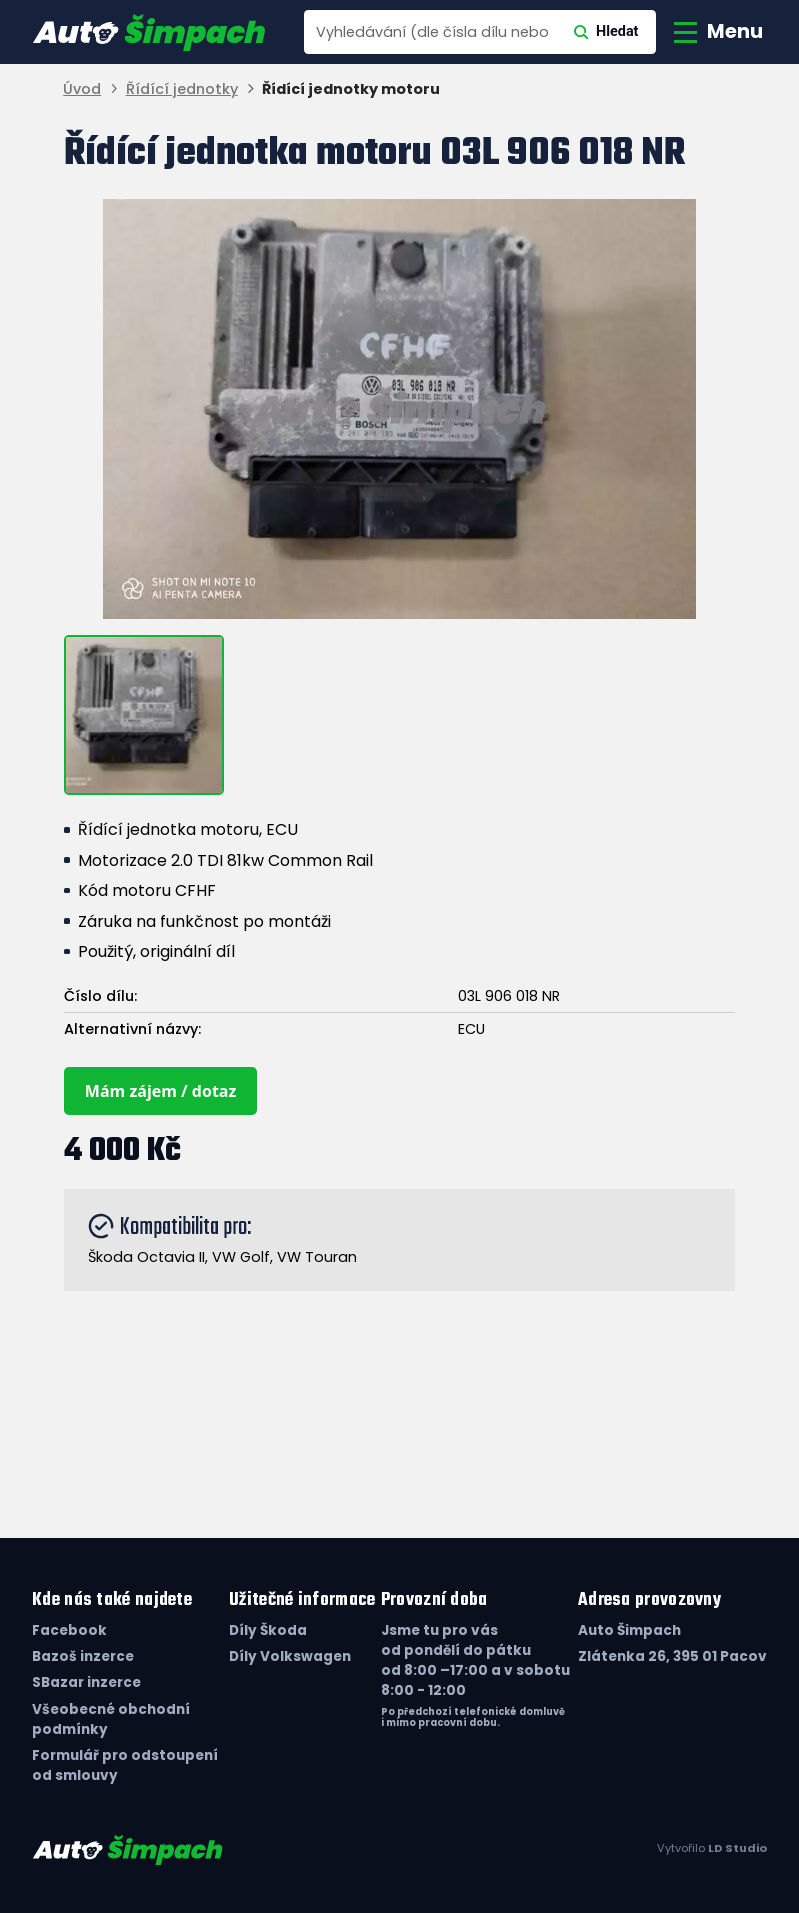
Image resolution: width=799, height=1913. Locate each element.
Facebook (69, 1630)
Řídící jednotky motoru (351, 89)
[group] (399, 409)
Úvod (82, 89)
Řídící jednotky (182, 89)
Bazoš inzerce (83, 1656)
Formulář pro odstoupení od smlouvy (125, 1765)
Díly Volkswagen (290, 1656)
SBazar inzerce (86, 1682)
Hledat (606, 31)
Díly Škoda (268, 1630)
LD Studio (737, 1848)
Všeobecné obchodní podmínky (111, 1719)
